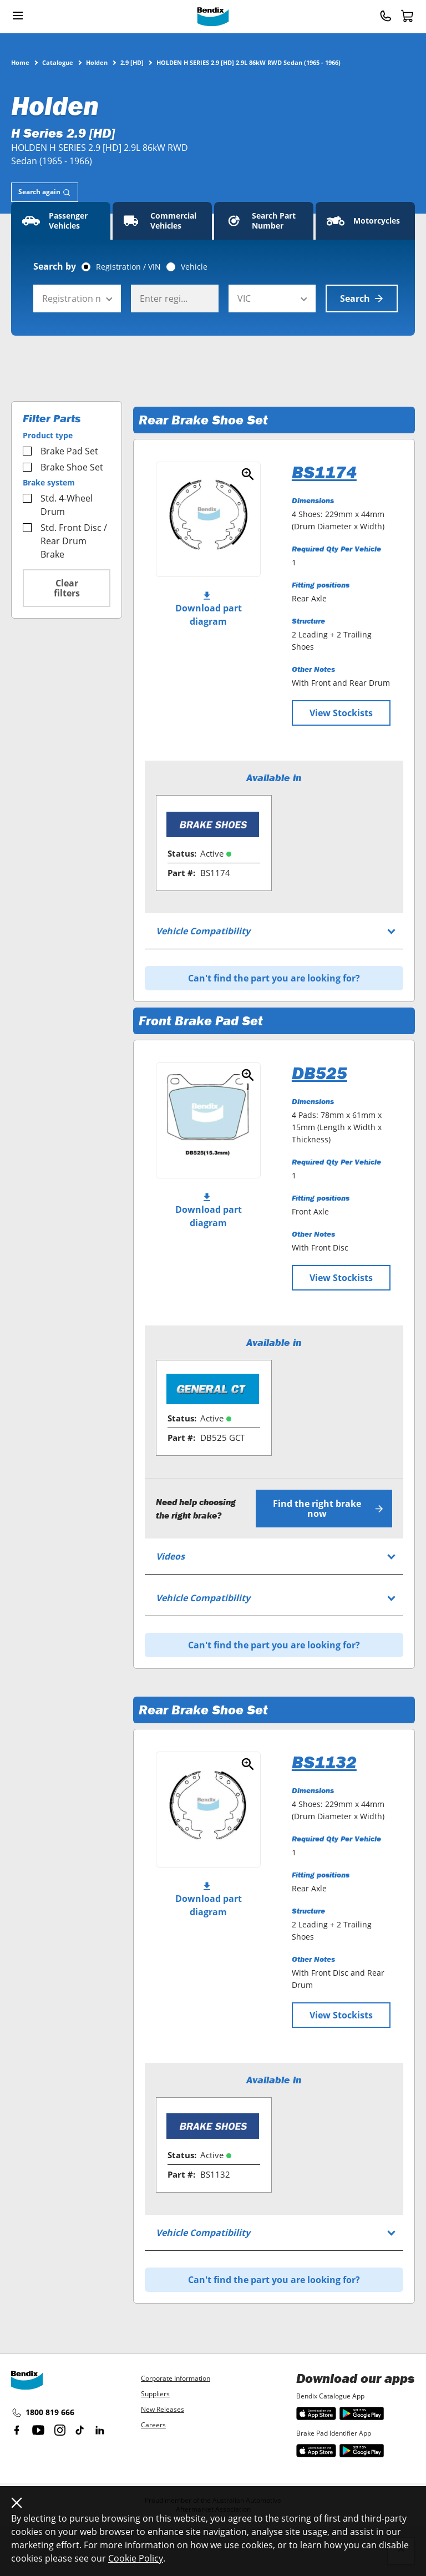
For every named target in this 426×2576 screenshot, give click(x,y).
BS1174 (324, 472)
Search (361, 298)
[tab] (44, 192)
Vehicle (194, 267)
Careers (153, 2425)
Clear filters (67, 588)
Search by (54, 266)
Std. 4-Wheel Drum (58, 505)
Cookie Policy (135, 2558)
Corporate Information (175, 2378)
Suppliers (155, 2393)
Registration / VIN (128, 267)
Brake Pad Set (60, 451)
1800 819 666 (42, 2412)
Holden (97, 62)
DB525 (319, 1073)
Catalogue (57, 62)
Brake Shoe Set (63, 467)
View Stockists (341, 713)
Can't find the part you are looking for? (274, 978)
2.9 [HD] (132, 62)
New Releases (162, 2409)
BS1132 (324, 1762)
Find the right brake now (328, 1508)
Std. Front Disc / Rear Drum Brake (65, 541)
